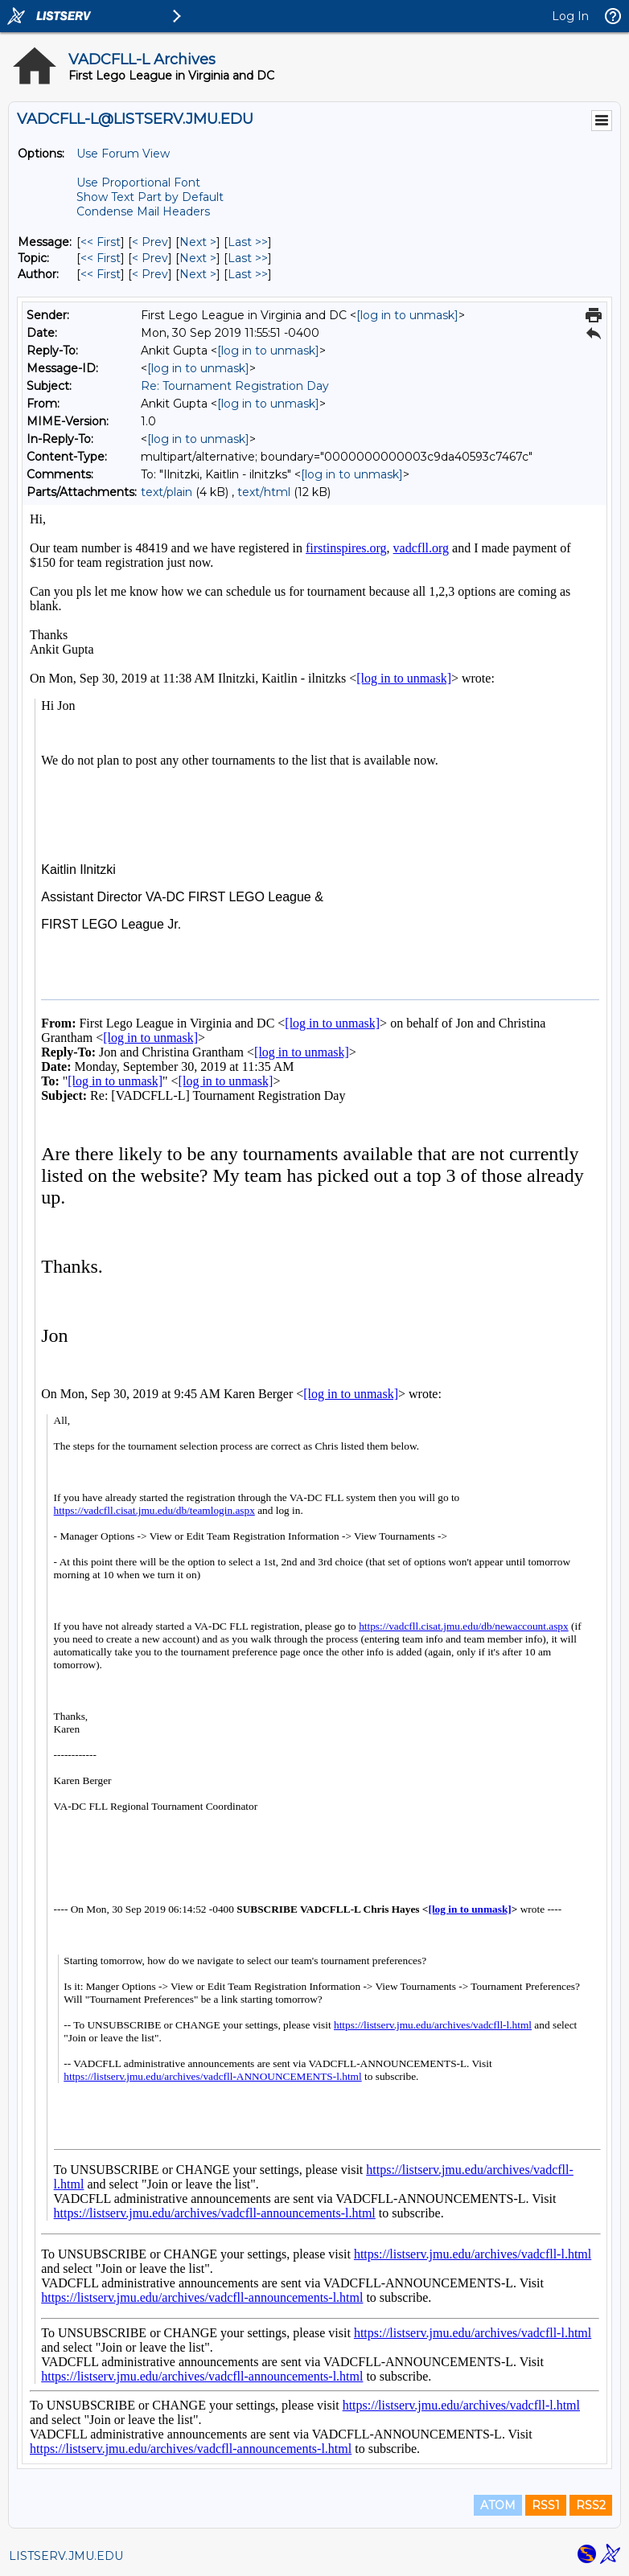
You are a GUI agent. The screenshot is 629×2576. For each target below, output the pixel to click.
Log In (570, 16)
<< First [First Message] (100, 242)
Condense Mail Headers (143, 211)
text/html (263, 492)
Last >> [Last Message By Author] (248, 274)
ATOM (498, 2505)
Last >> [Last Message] (248, 242)
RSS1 (546, 2505)
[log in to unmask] (407, 315)
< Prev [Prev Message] (150, 242)
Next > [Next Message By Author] (197, 274)
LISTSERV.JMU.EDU (66, 2556)
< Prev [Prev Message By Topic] (150, 258)
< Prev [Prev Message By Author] (150, 274)
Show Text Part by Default (150, 197)
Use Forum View (123, 153)
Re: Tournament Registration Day (235, 386)
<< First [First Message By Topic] (100, 258)
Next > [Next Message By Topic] (197, 258)
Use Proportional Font (138, 182)
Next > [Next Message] (197, 242)
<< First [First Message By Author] (100, 274)
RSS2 (591, 2505)
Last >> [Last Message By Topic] (248, 258)
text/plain (166, 492)
